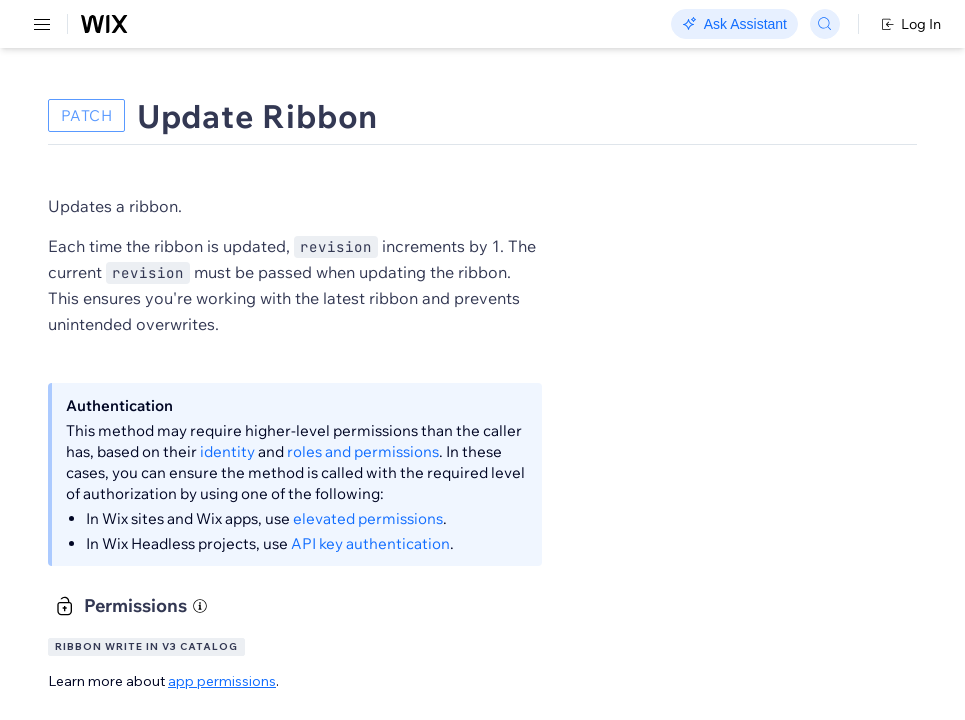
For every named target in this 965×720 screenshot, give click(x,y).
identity (227, 451)
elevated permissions (368, 518)
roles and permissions (363, 451)
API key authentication (370, 543)
